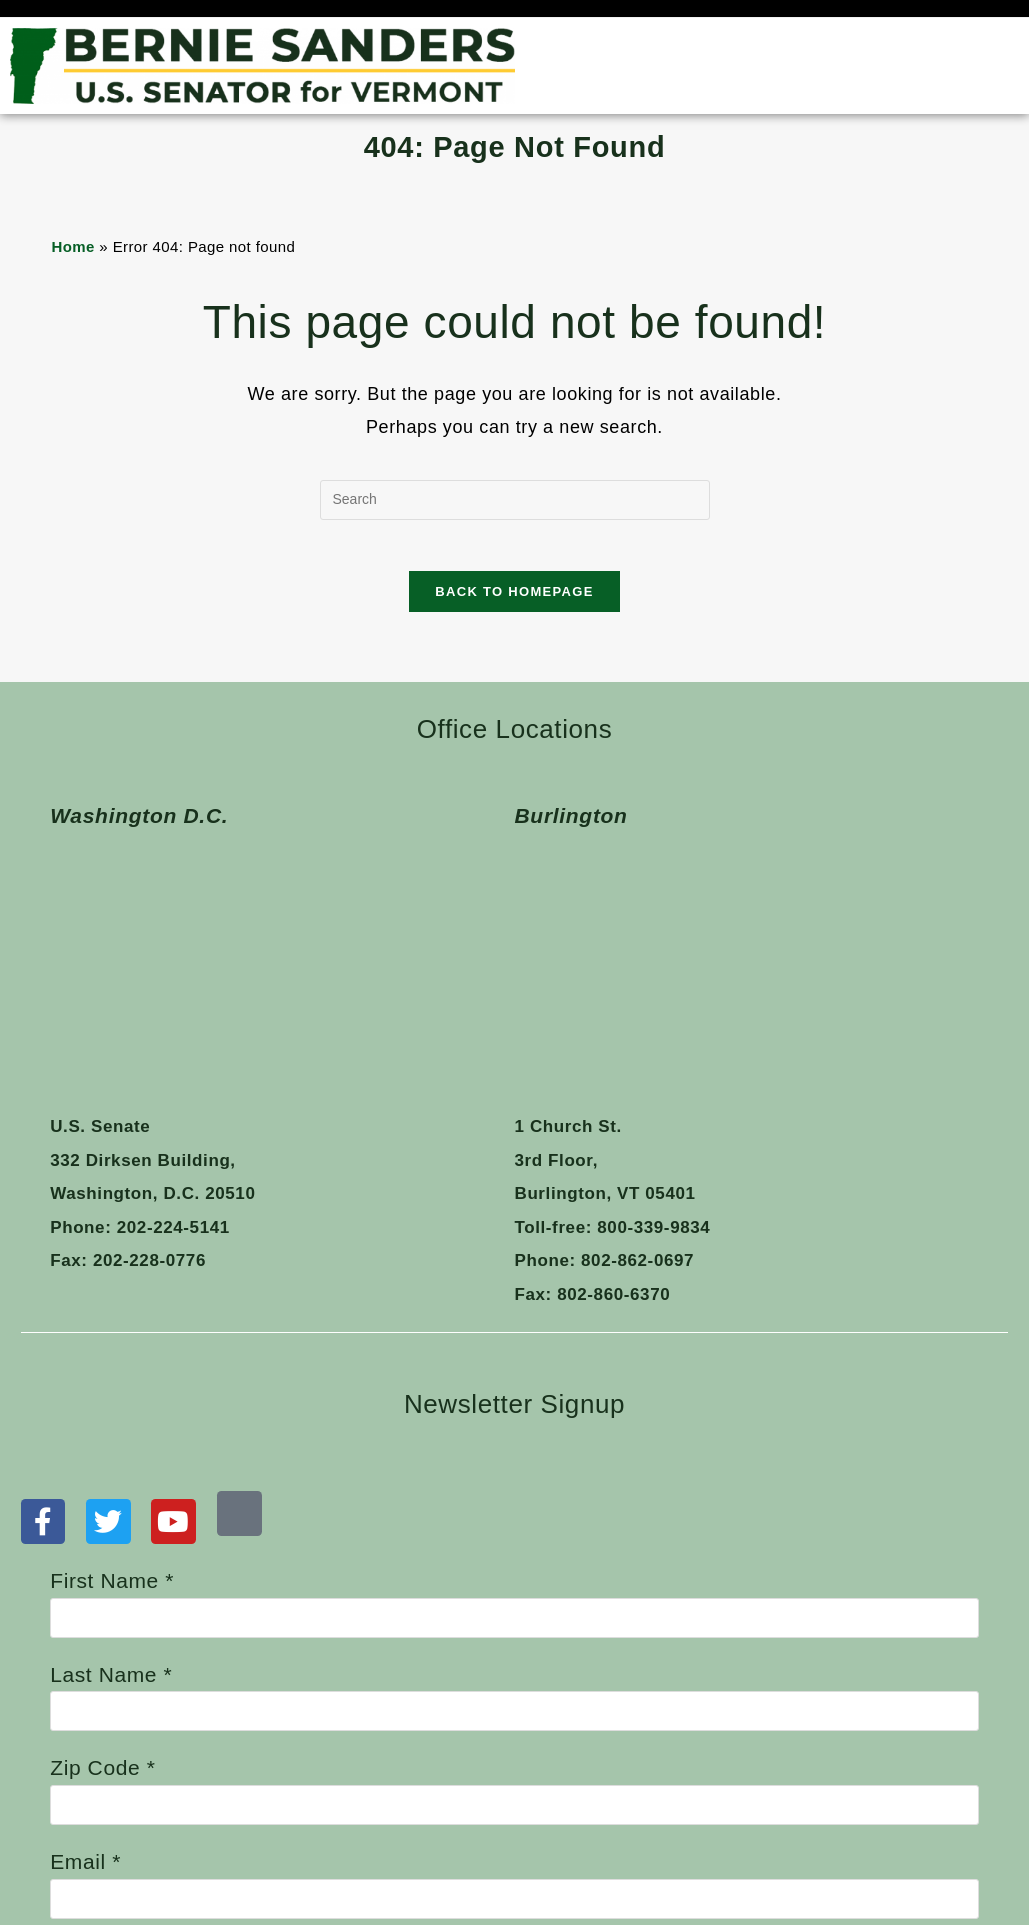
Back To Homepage (514, 600)
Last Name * (514, 1437)
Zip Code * (514, 1531)
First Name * (514, 1344)
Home (72, 246)
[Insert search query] (515, 500)
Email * (514, 1625)
